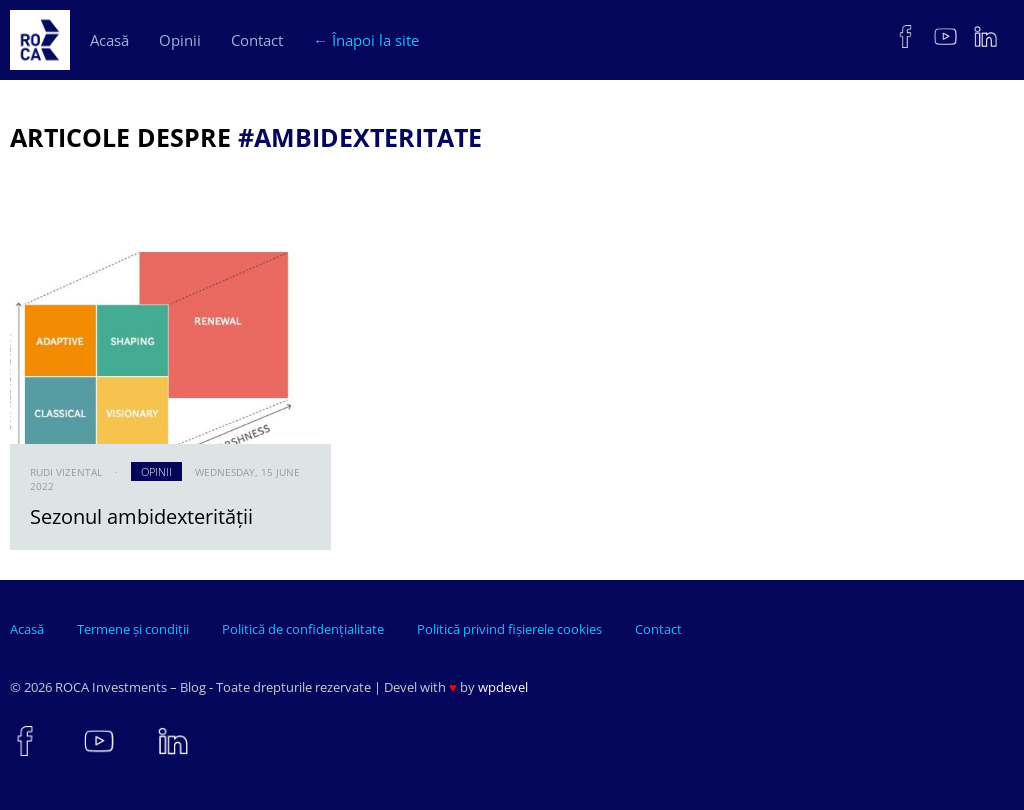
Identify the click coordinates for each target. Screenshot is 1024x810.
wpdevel (503, 687)
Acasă (109, 40)
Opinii (180, 40)
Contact (257, 40)
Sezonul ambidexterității (141, 516)
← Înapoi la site (366, 40)
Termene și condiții (133, 629)
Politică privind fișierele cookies (509, 629)
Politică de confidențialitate (303, 629)
